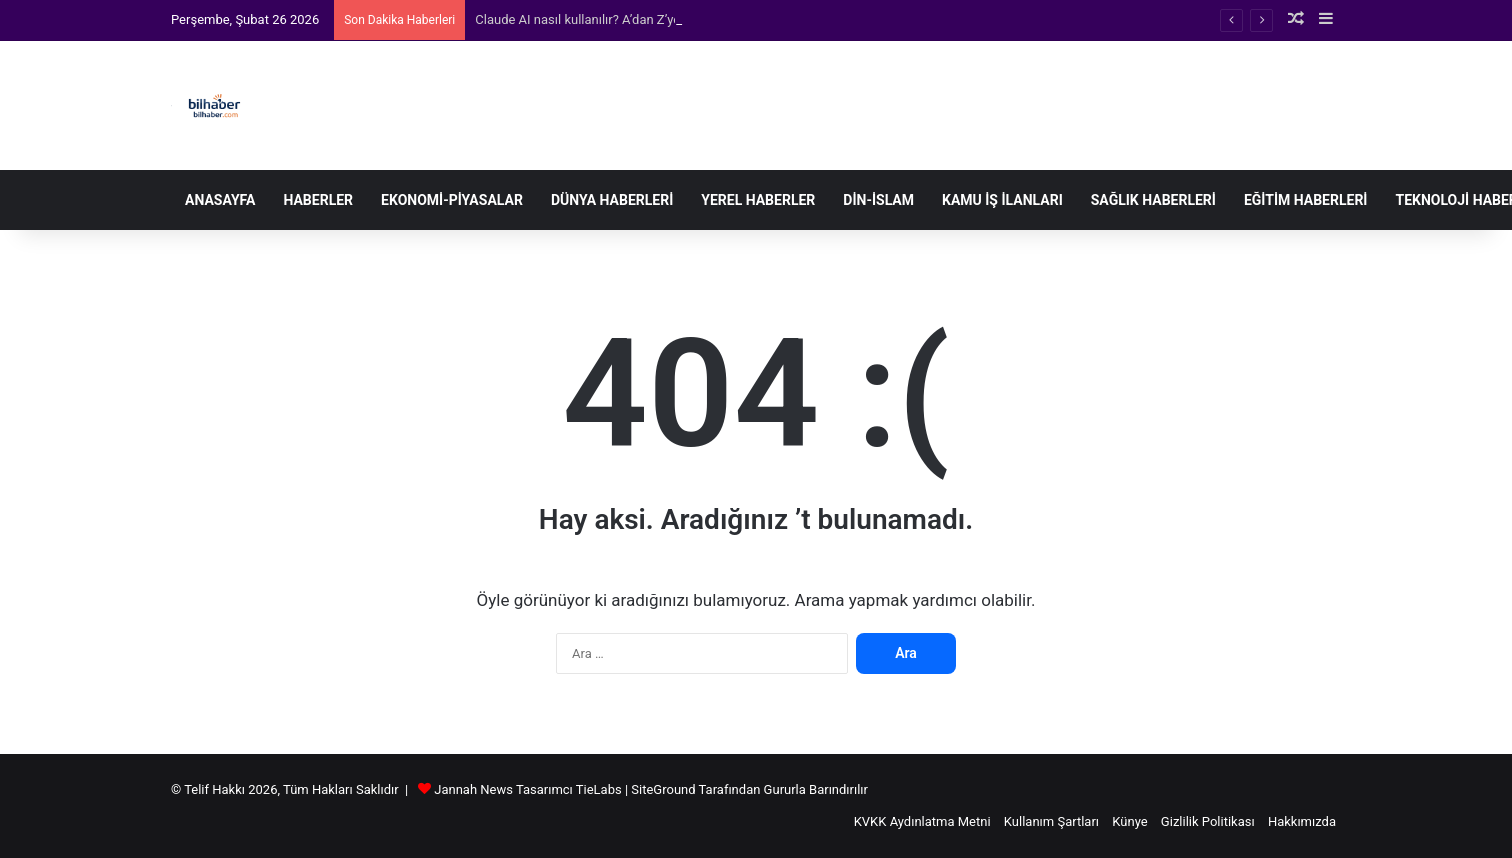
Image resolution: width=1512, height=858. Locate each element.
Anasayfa (220, 200)
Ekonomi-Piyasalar (452, 200)
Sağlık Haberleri (1153, 200)
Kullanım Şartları (1051, 821)
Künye (1129, 821)
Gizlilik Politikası (1208, 821)
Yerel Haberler (758, 200)
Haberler (318, 200)
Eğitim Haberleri (1306, 200)
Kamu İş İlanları (1002, 200)
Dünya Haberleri (612, 200)
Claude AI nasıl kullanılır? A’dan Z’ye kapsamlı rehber (625, 19)
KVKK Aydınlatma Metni (922, 821)
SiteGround (663, 789)
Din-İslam (878, 200)
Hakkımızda (1302, 821)
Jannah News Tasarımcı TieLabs (527, 789)
